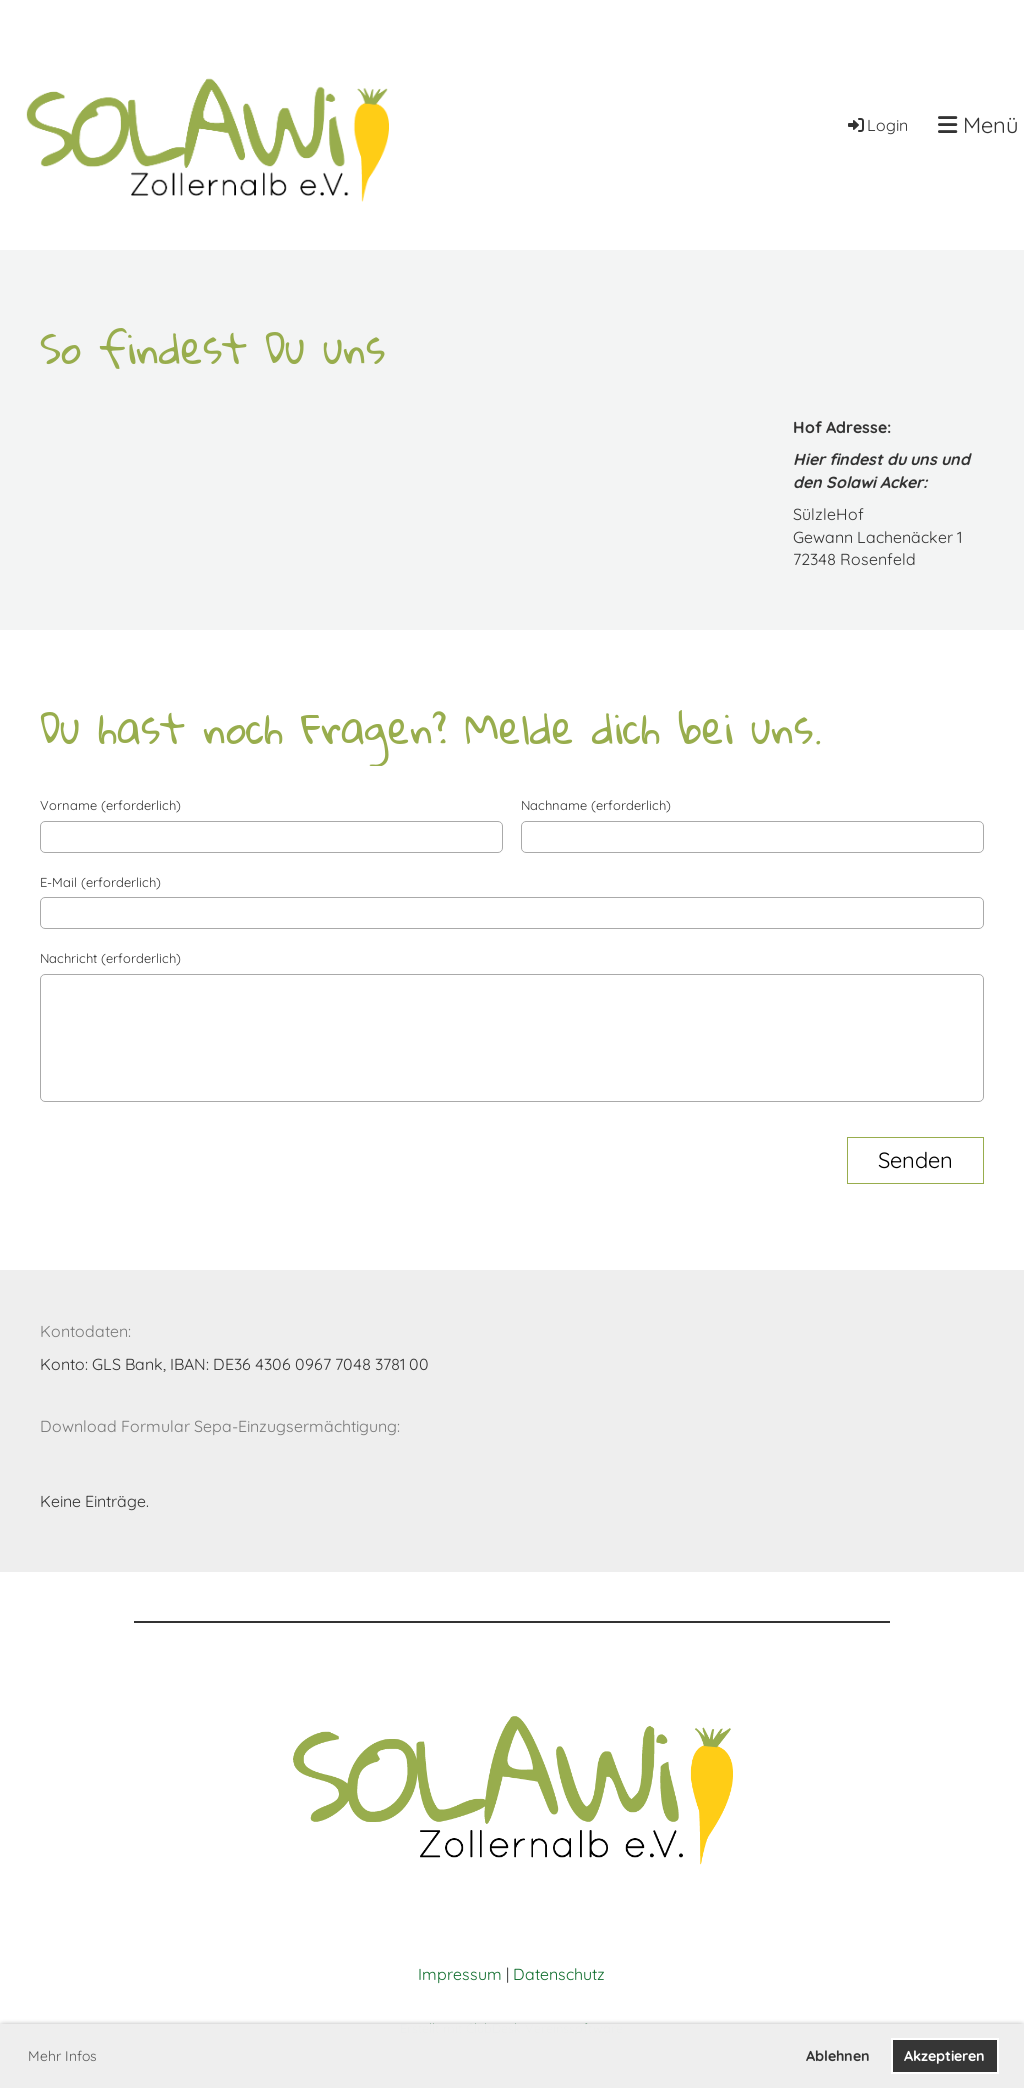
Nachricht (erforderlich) (110, 958)
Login (876, 125)
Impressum (460, 1974)
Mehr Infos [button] (62, 2056)
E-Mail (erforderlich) (100, 882)
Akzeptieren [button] (944, 2056)
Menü (978, 125)
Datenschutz (559, 1974)
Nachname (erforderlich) (596, 805)
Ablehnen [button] (838, 2056)
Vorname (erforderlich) (110, 805)
